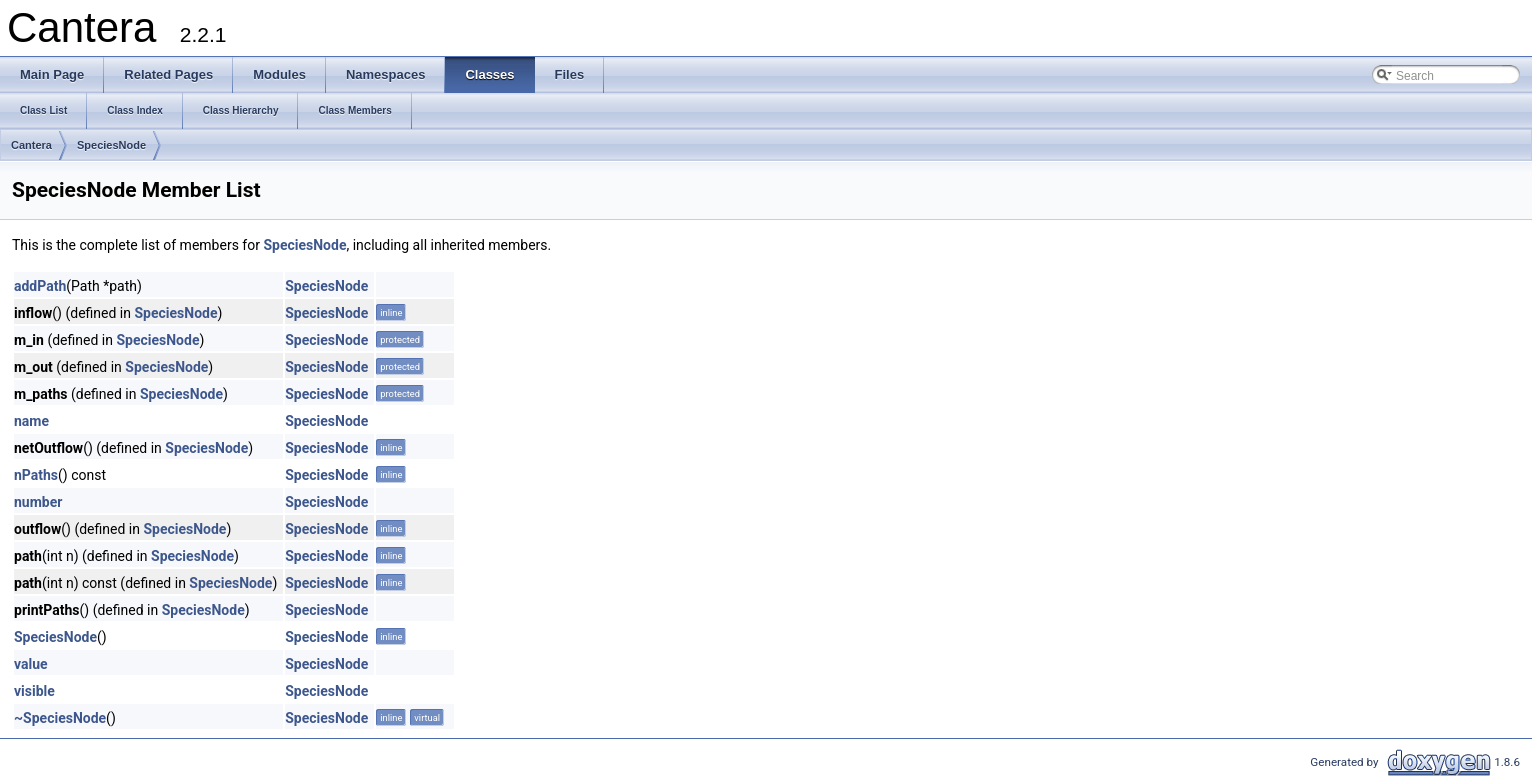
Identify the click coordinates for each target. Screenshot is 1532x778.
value (31, 664)
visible (34, 691)
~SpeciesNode (60, 718)
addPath (40, 286)
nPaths (36, 475)
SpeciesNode (111, 145)
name (31, 421)
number (38, 502)
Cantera (31, 145)
